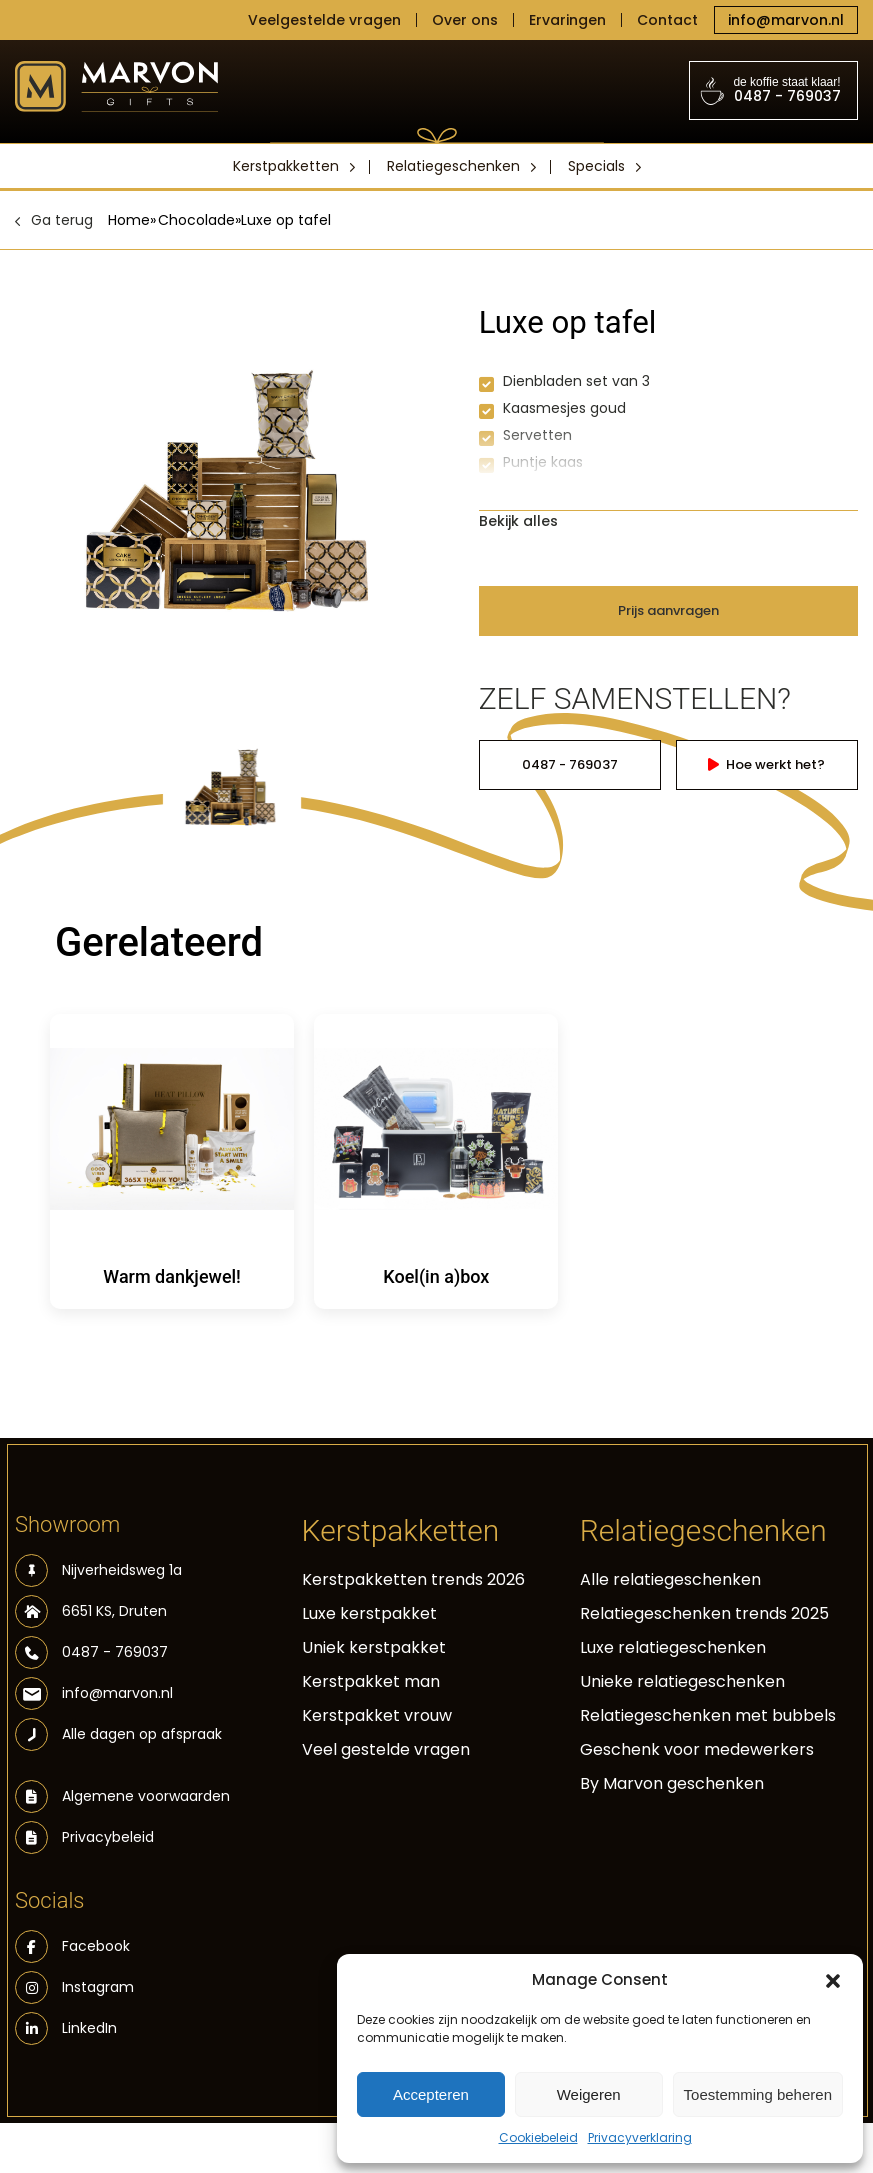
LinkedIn (66, 2028)
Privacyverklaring (640, 2137)
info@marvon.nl (786, 20)
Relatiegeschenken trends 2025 (704, 1613)
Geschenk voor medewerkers (697, 1749)
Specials (596, 166)
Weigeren (589, 2094)
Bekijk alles (518, 521)
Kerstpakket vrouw (377, 1715)
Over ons (465, 20)
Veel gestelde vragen (386, 1749)
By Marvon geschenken (672, 1783)
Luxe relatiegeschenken (673, 1647)
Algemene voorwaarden (146, 1796)
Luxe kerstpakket (369, 1613)
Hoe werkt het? (766, 764)
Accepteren (431, 2094)
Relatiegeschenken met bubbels (708, 1715)
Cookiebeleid (538, 2137)
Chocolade (196, 220)
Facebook (72, 1946)
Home (129, 220)
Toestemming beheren (758, 2094)
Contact (667, 20)
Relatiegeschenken (453, 166)
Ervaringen (567, 20)
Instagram (74, 1987)
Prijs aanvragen (668, 610)
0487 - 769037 (774, 90)
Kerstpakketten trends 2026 (413, 1579)
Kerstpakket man (371, 1681)
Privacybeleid (108, 1837)
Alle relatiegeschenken (670, 1579)
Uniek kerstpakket (374, 1647)
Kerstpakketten (286, 166)
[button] (833, 1980)
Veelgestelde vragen (324, 20)
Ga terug (62, 220)
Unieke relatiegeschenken (682, 1681)
